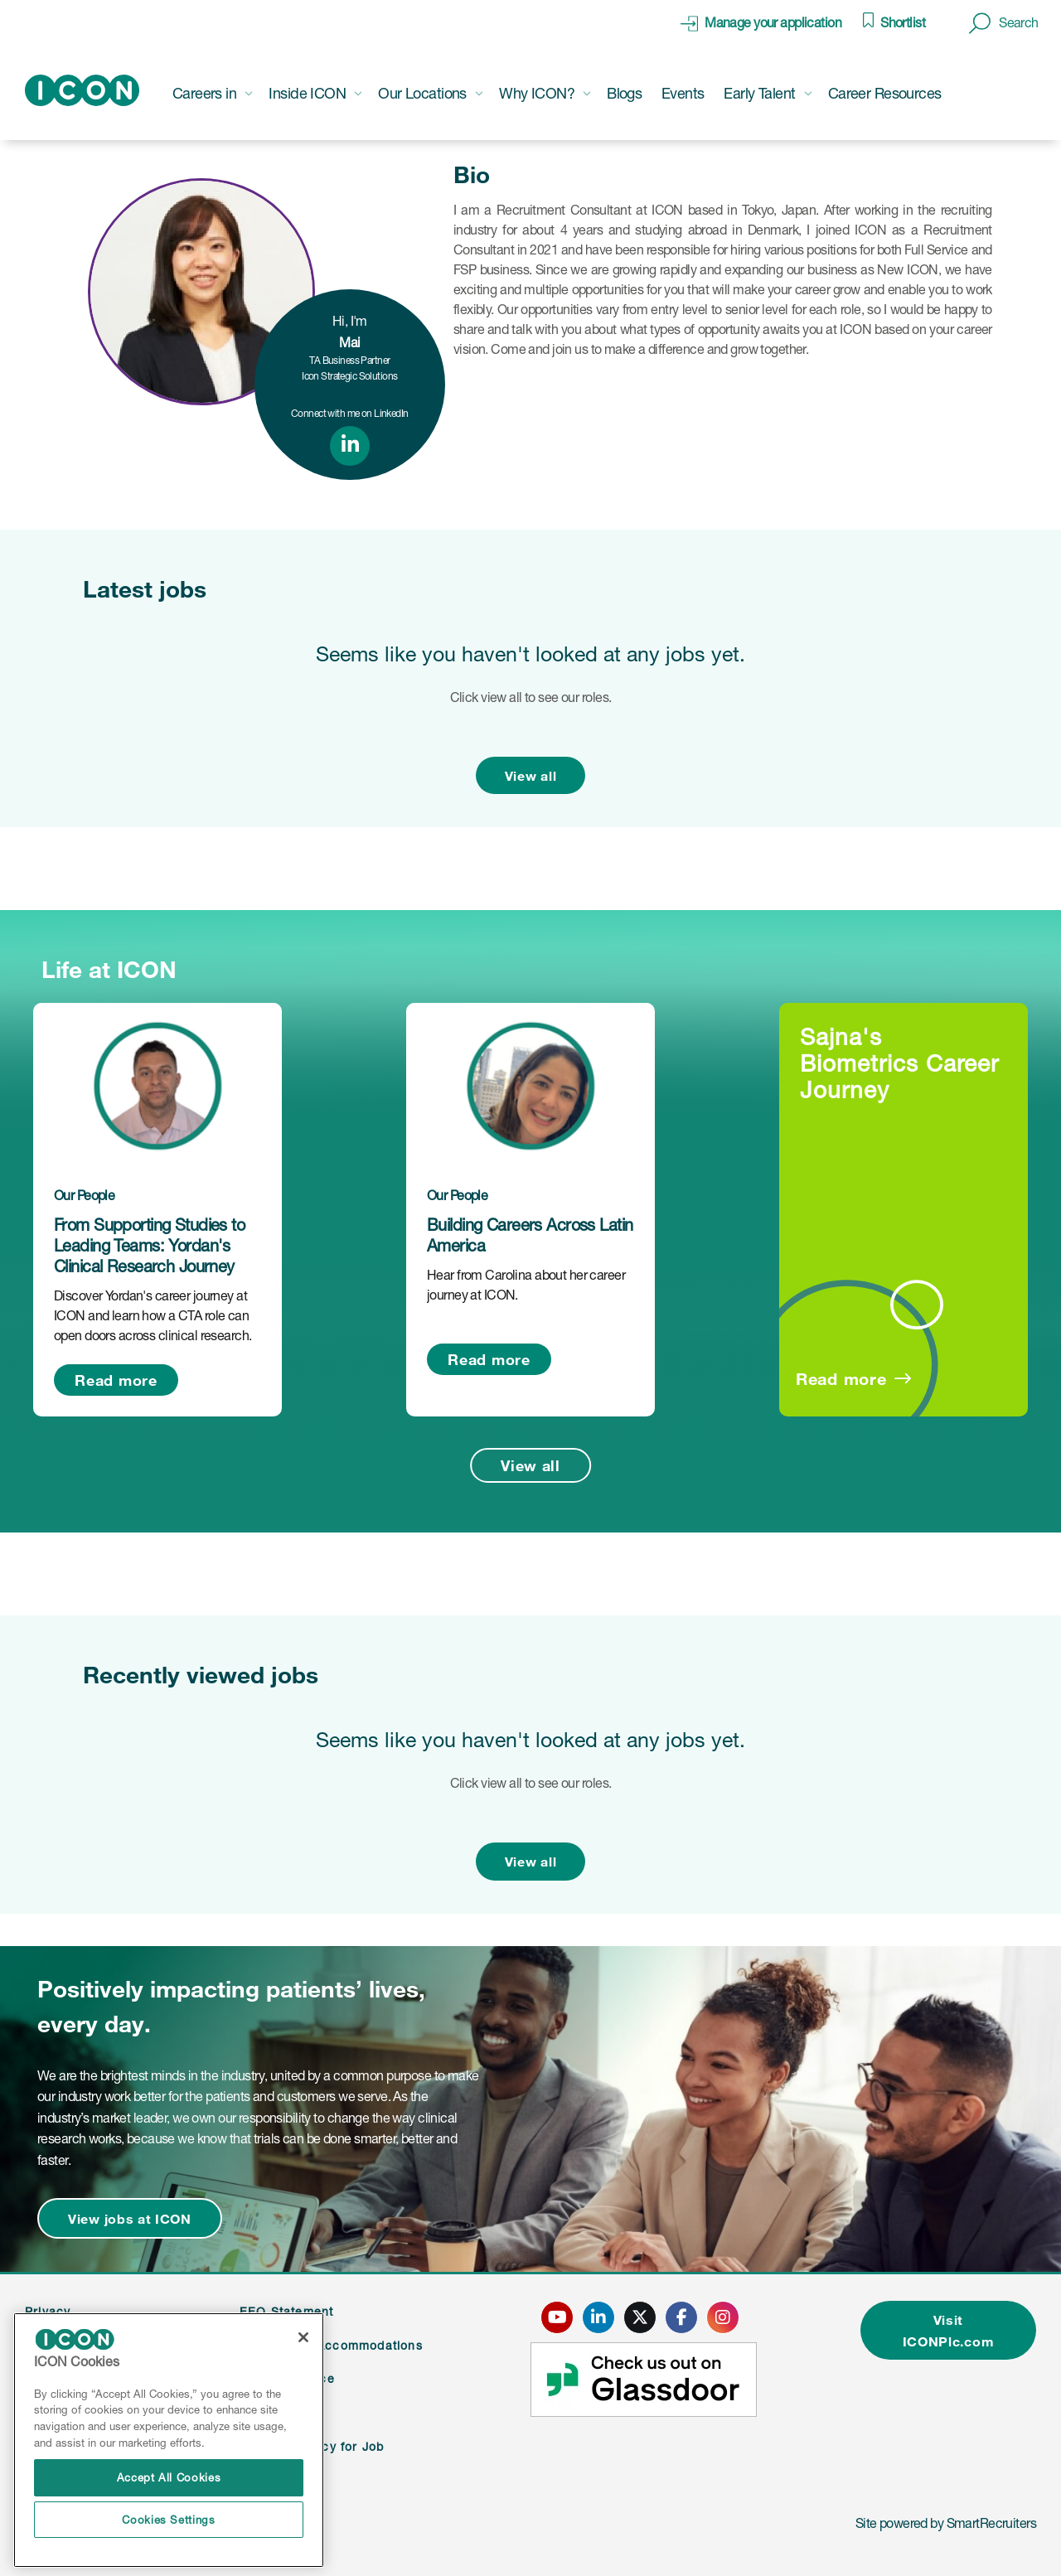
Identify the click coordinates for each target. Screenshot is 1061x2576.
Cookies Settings (169, 2519)
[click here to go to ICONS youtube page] (557, 2317)
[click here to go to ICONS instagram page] (722, 2317)
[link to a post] (157, 1086)
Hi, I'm (349, 331)
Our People (84, 1195)
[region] (168, 2440)
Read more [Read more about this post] (116, 1380)
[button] (1004, 23)
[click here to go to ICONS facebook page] (681, 2317)
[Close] (303, 2337)
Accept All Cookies (169, 2477)
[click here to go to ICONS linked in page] (598, 2317)
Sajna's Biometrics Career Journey (899, 1063)
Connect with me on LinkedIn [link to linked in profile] (350, 413)
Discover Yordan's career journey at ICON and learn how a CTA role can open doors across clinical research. (152, 1315)
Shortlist (902, 22)
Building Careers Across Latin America (529, 1235)
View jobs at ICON (129, 2218)
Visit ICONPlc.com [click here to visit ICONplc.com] (949, 2330)
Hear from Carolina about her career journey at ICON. (526, 1284)
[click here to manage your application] (761, 23)
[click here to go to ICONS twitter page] (639, 2317)
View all (531, 775)
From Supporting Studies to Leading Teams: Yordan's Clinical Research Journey (149, 1245)
